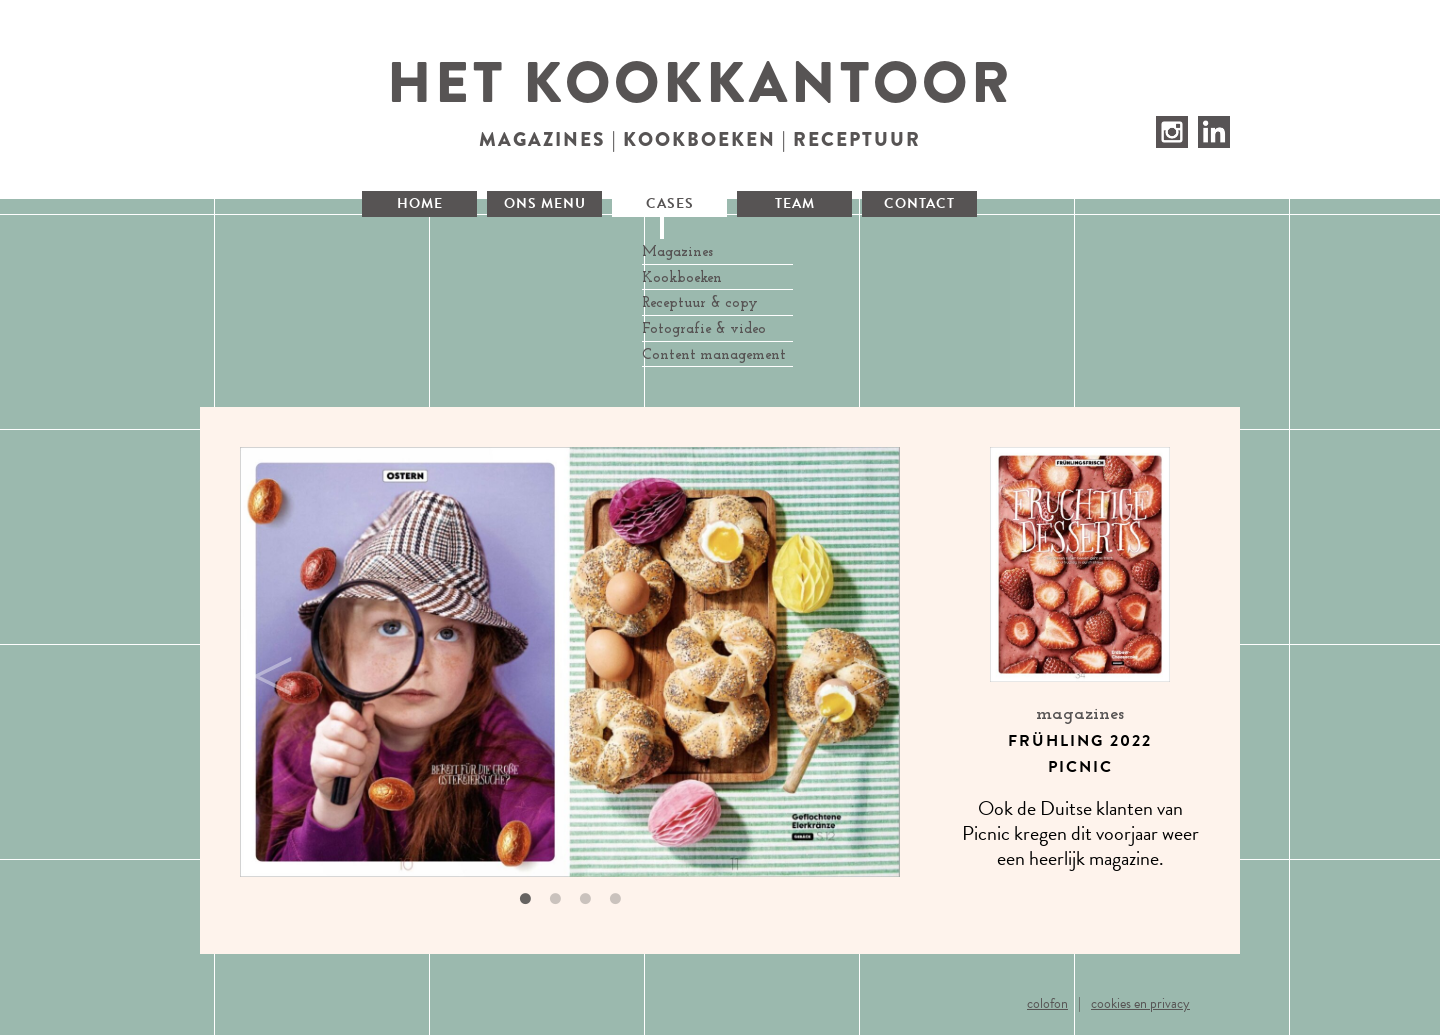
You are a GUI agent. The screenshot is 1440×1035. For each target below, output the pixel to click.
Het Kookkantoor (700, 82)
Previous (265, 666)
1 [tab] (525, 899)
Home (420, 203)
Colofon (1047, 1003)
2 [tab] (555, 899)
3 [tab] (585, 899)
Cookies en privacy (1140, 1003)
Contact (919, 203)
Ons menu (545, 203)
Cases (670, 203)
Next (865, 666)
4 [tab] (615, 899)
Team (795, 203)
